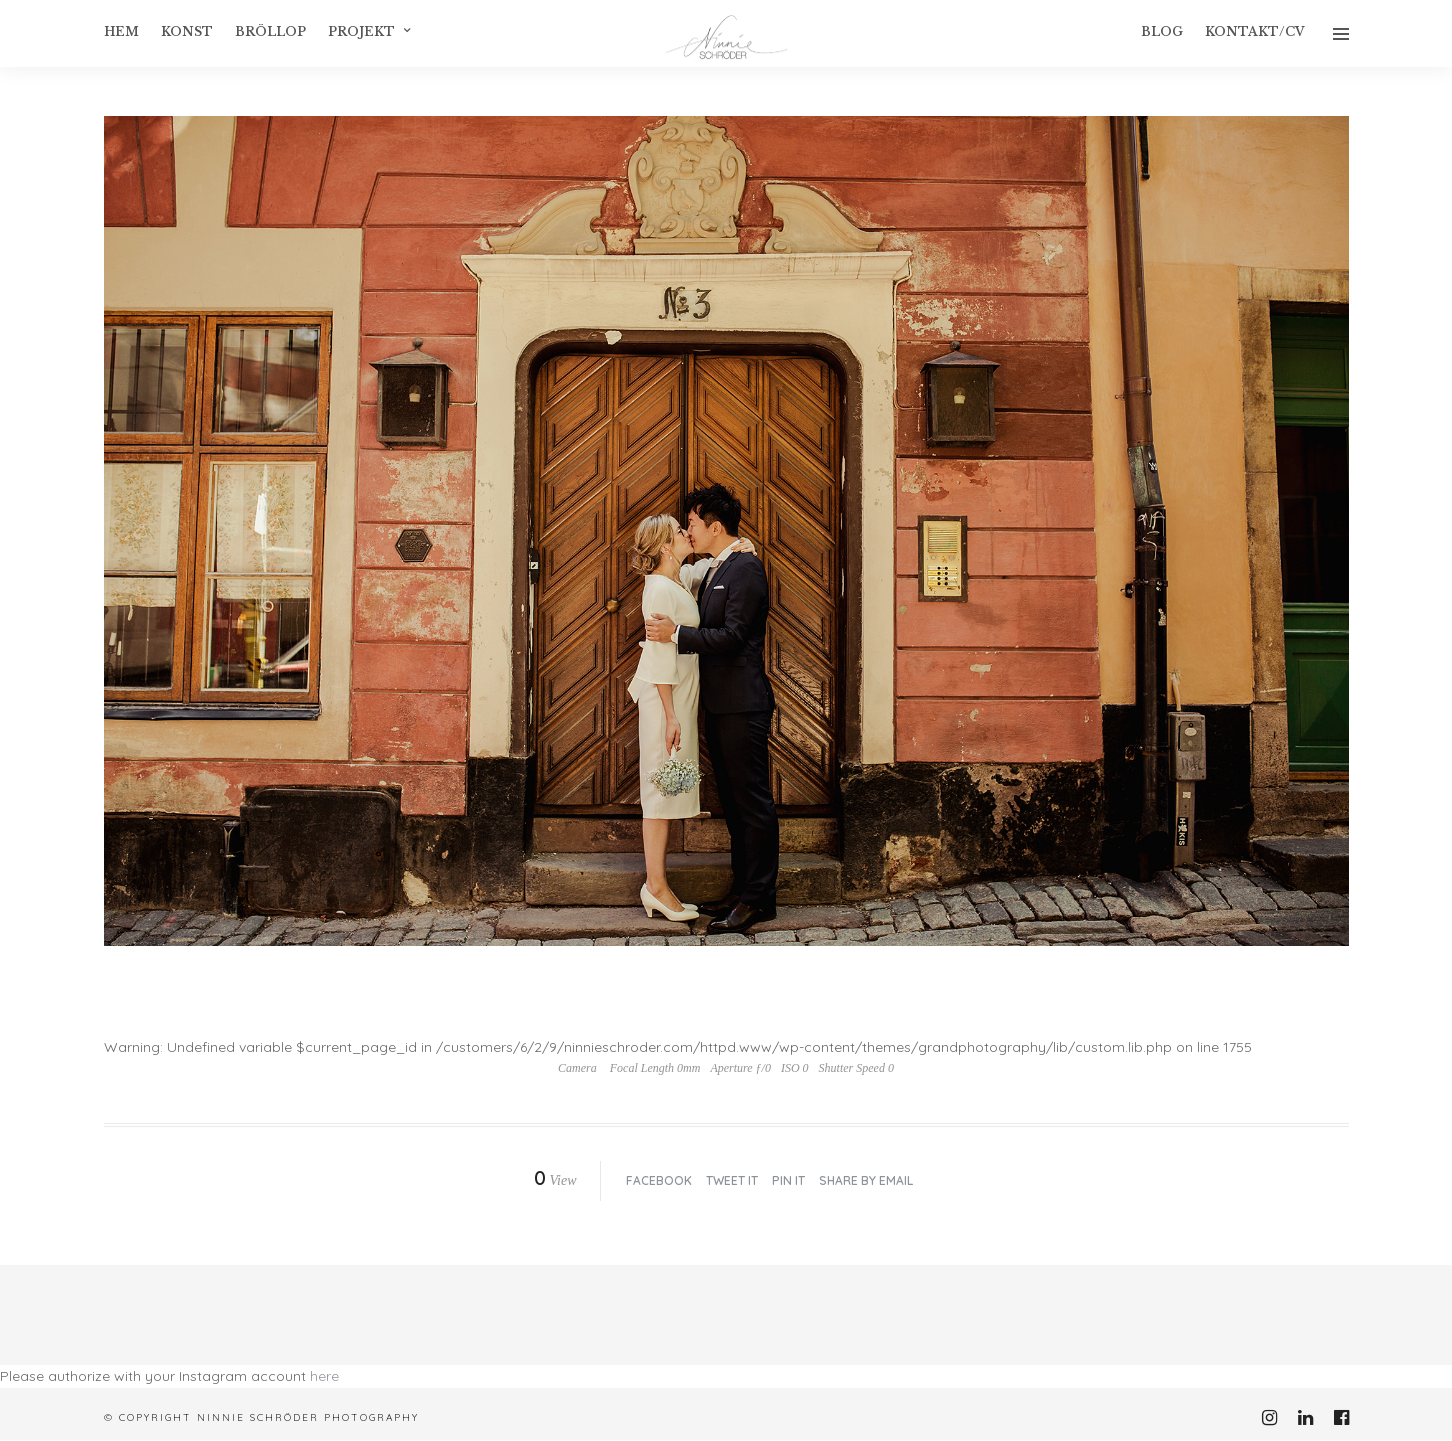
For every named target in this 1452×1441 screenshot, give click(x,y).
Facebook (659, 1180)
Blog (1162, 31)
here (324, 1376)
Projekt (361, 31)
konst (187, 31)
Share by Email (866, 1180)
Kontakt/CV (1255, 31)
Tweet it (732, 1180)
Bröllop (270, 31)
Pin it (788, 1180)
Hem (121, 31)
